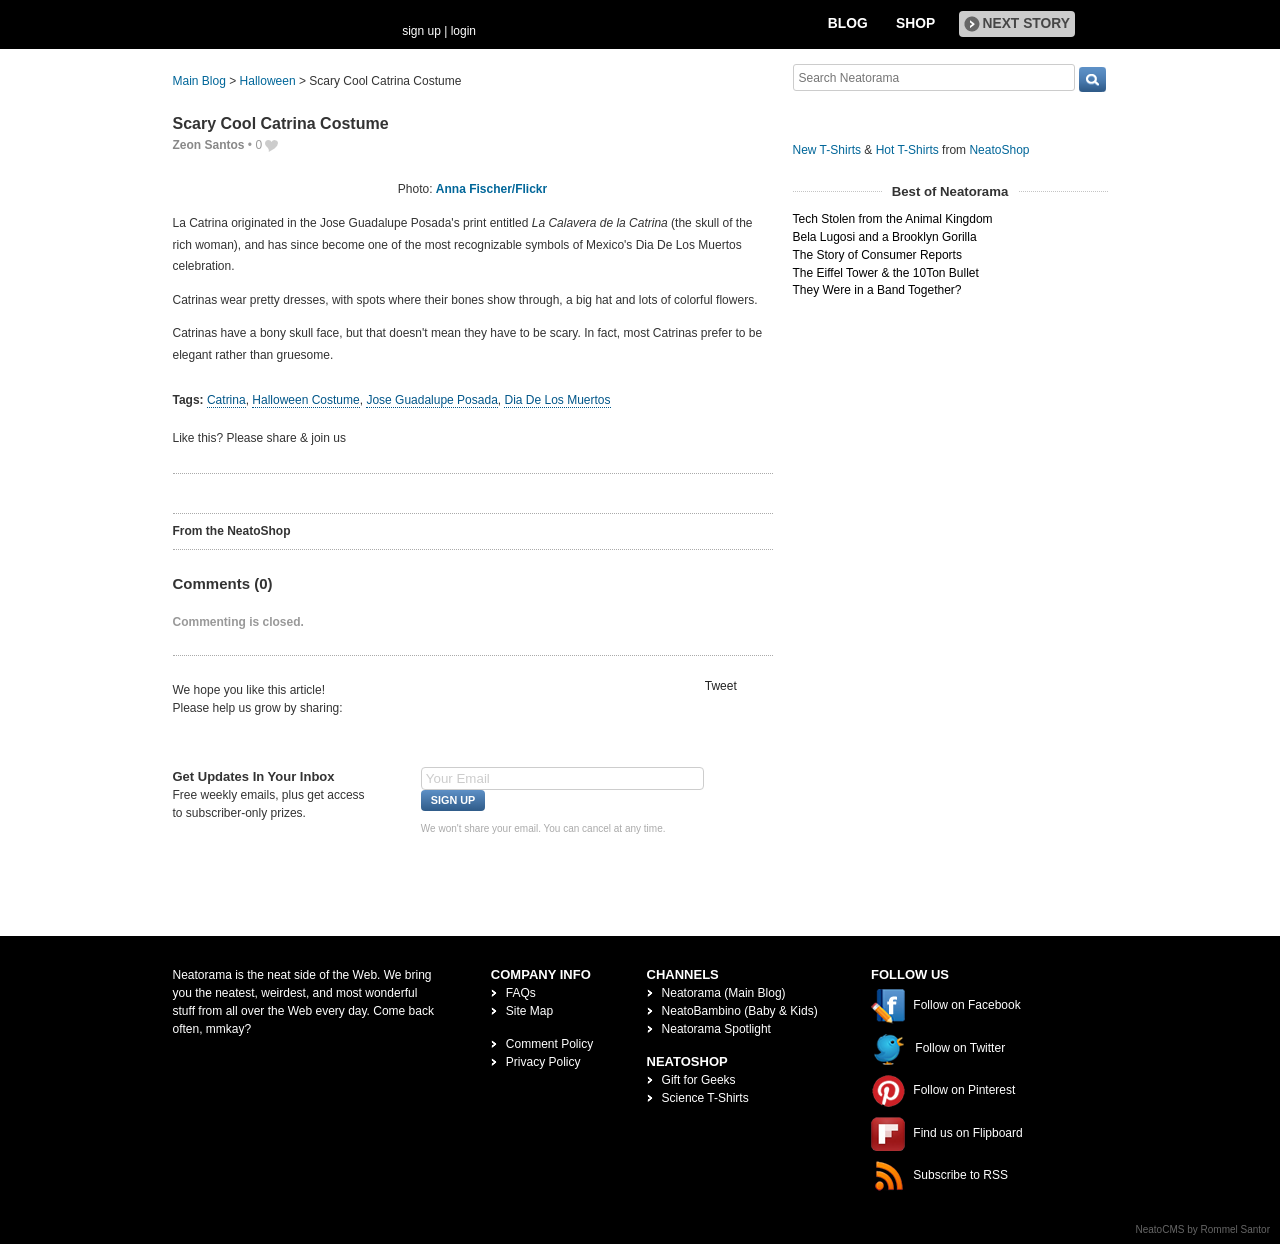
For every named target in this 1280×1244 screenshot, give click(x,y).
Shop (915, 23)
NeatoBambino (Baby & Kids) (740, 1011)
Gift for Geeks (699, 1080)
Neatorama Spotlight (716, 1029)
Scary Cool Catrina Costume (281, 123)
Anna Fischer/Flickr (491, 189)
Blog (848, 23)
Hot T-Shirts (907, 150)
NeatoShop (999, 150)
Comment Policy (549, 1044)
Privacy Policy (543, 1062)
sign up (421, 31)
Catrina (226, 400)
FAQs (521, 993)
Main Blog (199, 81)
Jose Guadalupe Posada (431, 400)
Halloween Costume (305, 400)
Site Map (529, 1011)
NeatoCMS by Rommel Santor (1203, 1229)
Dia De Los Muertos (557, 400)
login (463, 31)
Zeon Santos (209, 145)
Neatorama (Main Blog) (724, 993)
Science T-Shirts (705, 1098)
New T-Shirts (827, 150)
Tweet (721, 686)
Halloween (268, 81)
